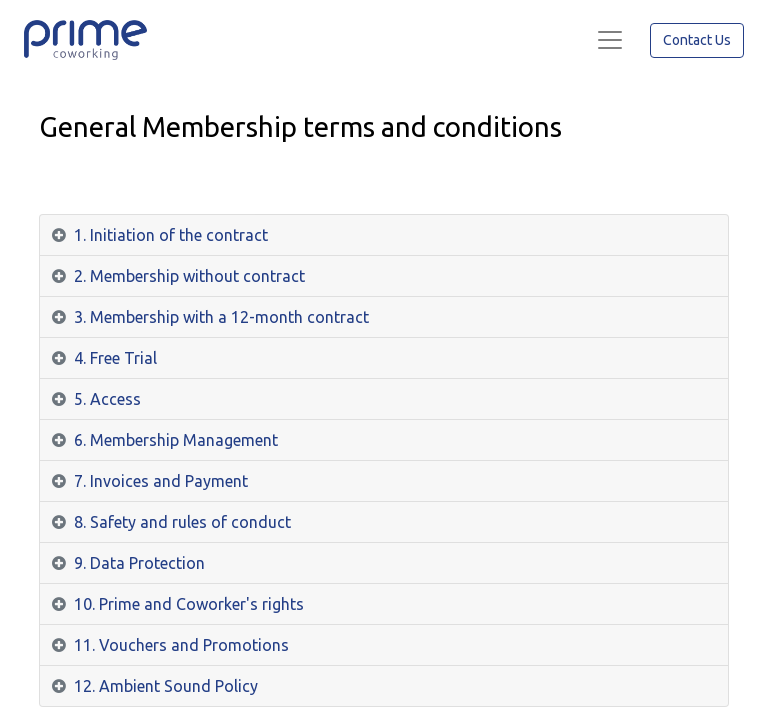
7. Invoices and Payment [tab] (161, 481)
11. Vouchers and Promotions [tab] (181, 645)
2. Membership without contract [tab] (189, 276)
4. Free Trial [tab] (115, 358)
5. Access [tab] (107, 399)
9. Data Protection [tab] (139, 563)
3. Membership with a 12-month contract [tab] (221, 317)
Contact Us (697, 40)
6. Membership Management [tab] (176, 440)
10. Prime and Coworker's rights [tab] (189, 604)
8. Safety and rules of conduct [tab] (182, 522)
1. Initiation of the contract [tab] (171, 235)
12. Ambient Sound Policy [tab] (166, 686)
